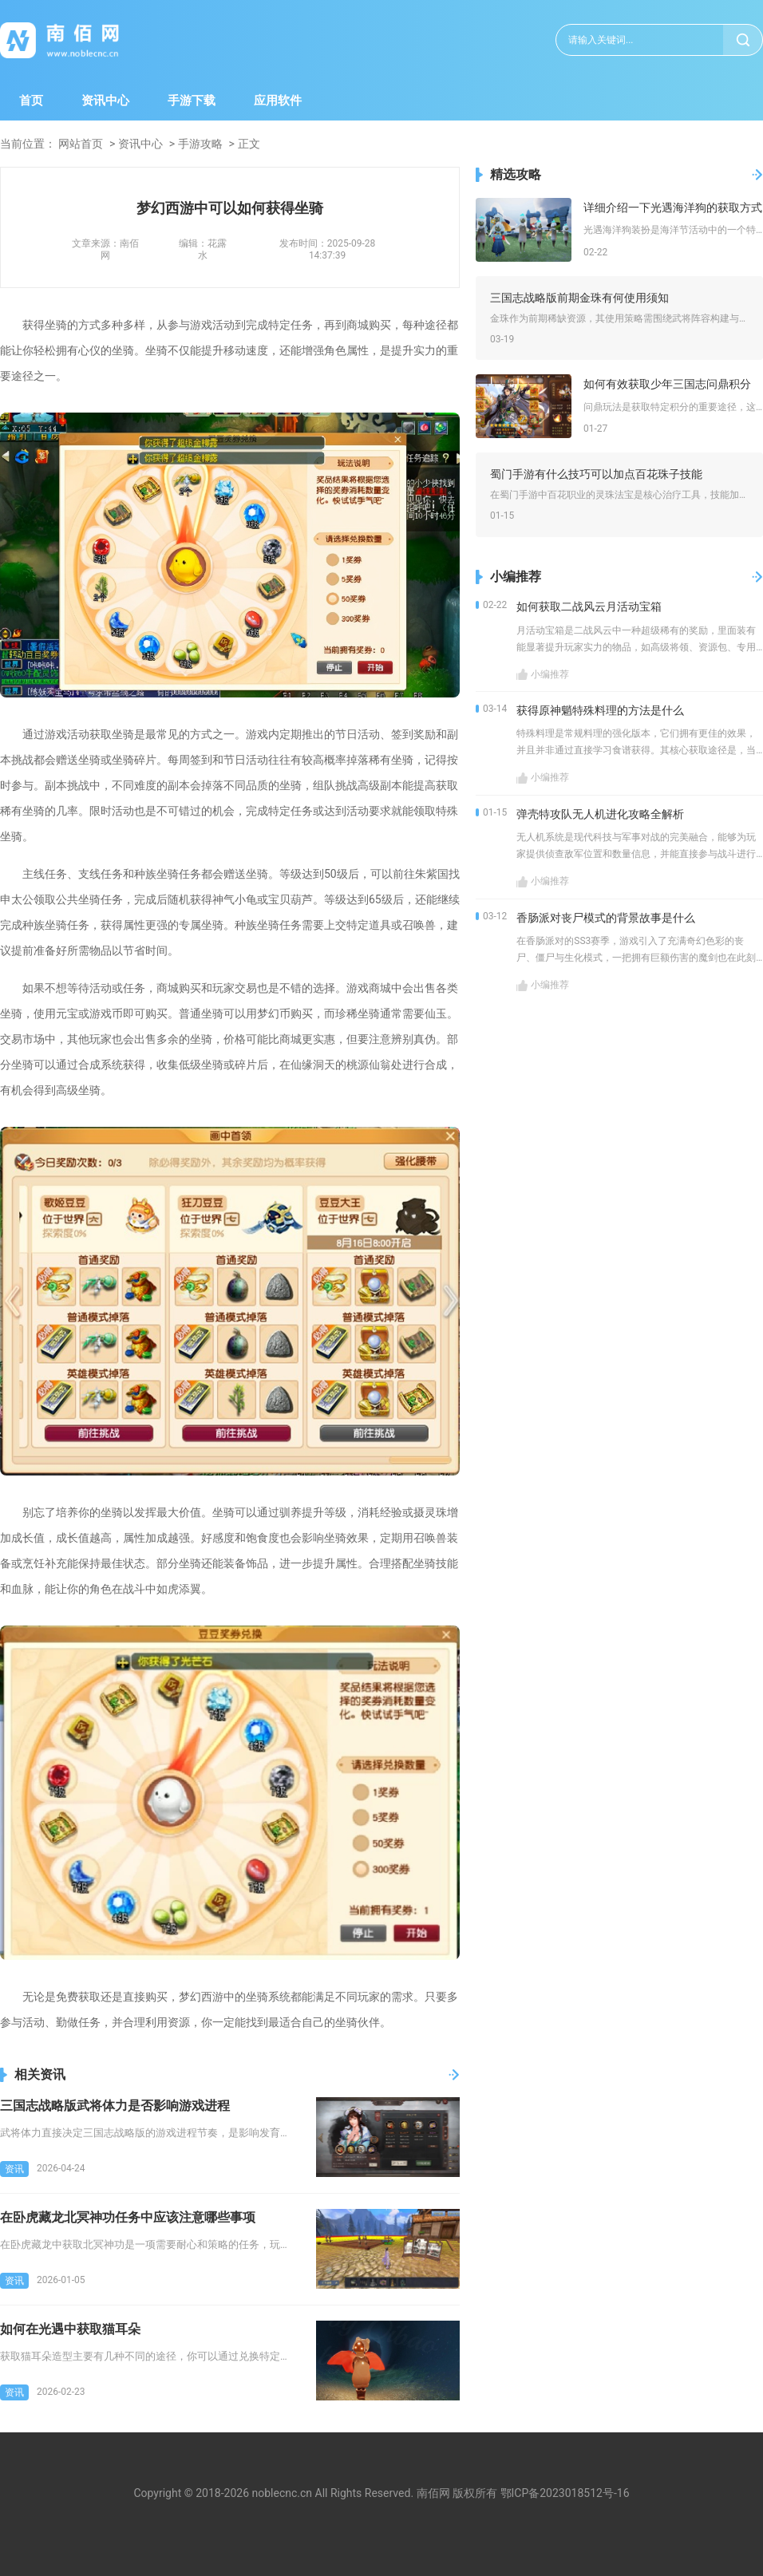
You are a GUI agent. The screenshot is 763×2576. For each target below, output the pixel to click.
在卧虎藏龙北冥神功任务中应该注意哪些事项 (127, 2217)
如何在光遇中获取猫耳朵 (70, 2329)
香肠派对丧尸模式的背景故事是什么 (605, 917)
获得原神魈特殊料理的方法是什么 (600, 710)
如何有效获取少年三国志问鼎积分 (667, 383)
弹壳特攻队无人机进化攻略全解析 (600, 814)
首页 (31, 100)
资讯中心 (105, 100)
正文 (249, 143)
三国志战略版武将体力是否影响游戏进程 (115, 2105)
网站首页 (80, 143)
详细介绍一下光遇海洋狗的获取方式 (672, 207)
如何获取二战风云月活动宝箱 (589, 606)
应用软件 (278, 100)
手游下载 (191, 100)
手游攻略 (200, 143)
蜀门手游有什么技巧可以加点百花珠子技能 (596, 474)
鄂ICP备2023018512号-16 (565, 2493)
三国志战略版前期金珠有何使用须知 (579, 297)
